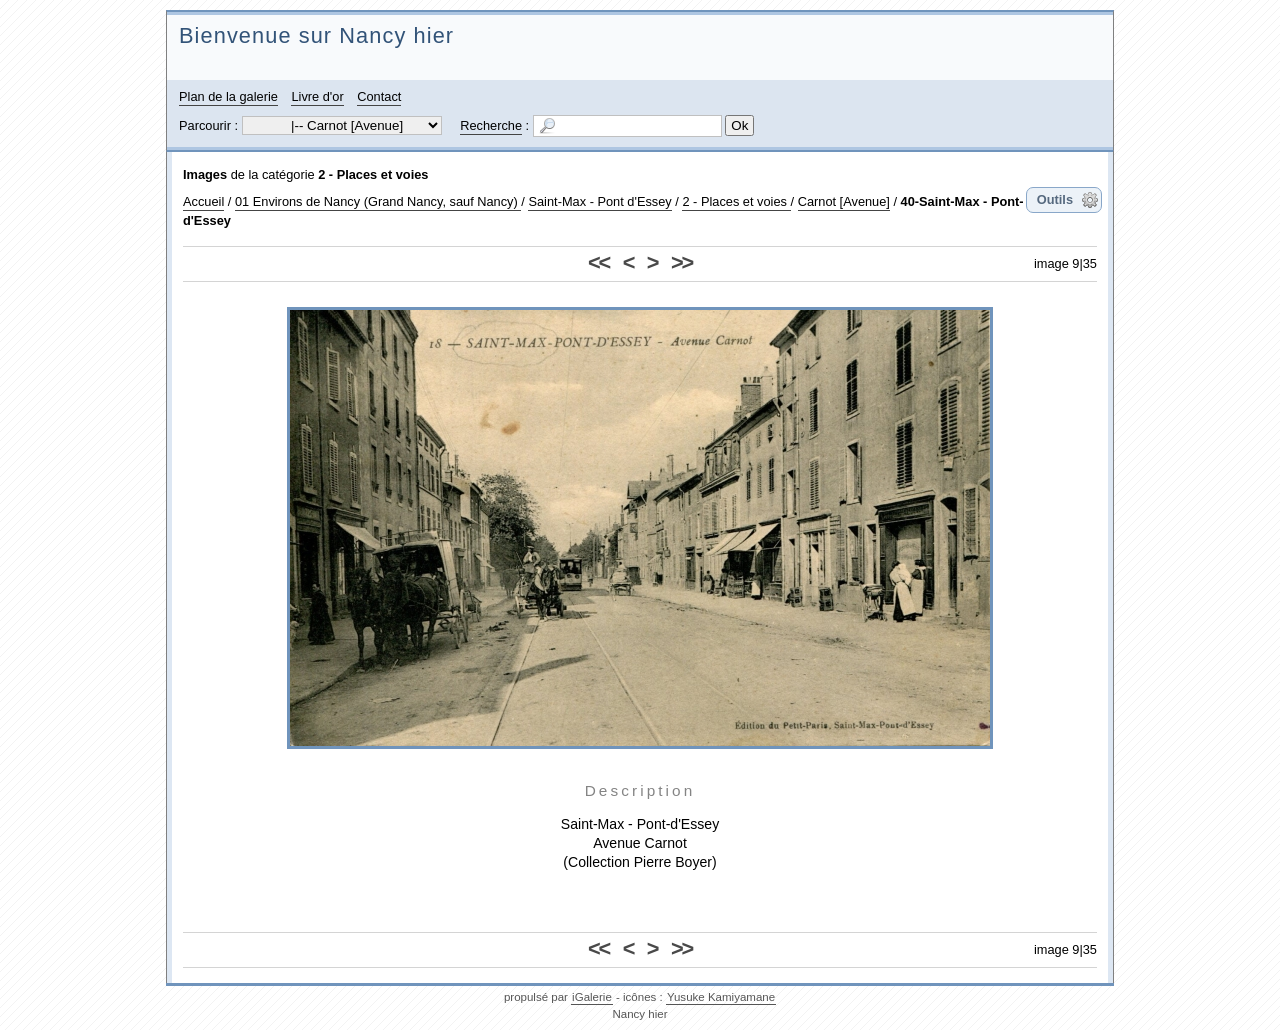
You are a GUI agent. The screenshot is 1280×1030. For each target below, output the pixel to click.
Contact (379, 96)
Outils (1055, 199)
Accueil (203, 201)
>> (681, 262)
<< (598, 262)
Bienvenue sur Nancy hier (316, 35)
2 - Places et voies (373, 174)
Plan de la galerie (228, 96)
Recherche (491, 125)
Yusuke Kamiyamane (721, 997)
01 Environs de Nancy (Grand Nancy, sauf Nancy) (378, 201)
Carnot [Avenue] (844, 201)
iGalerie (592, 997)
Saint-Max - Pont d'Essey (599, 201)
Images (205, 174)
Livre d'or (317, 96)
